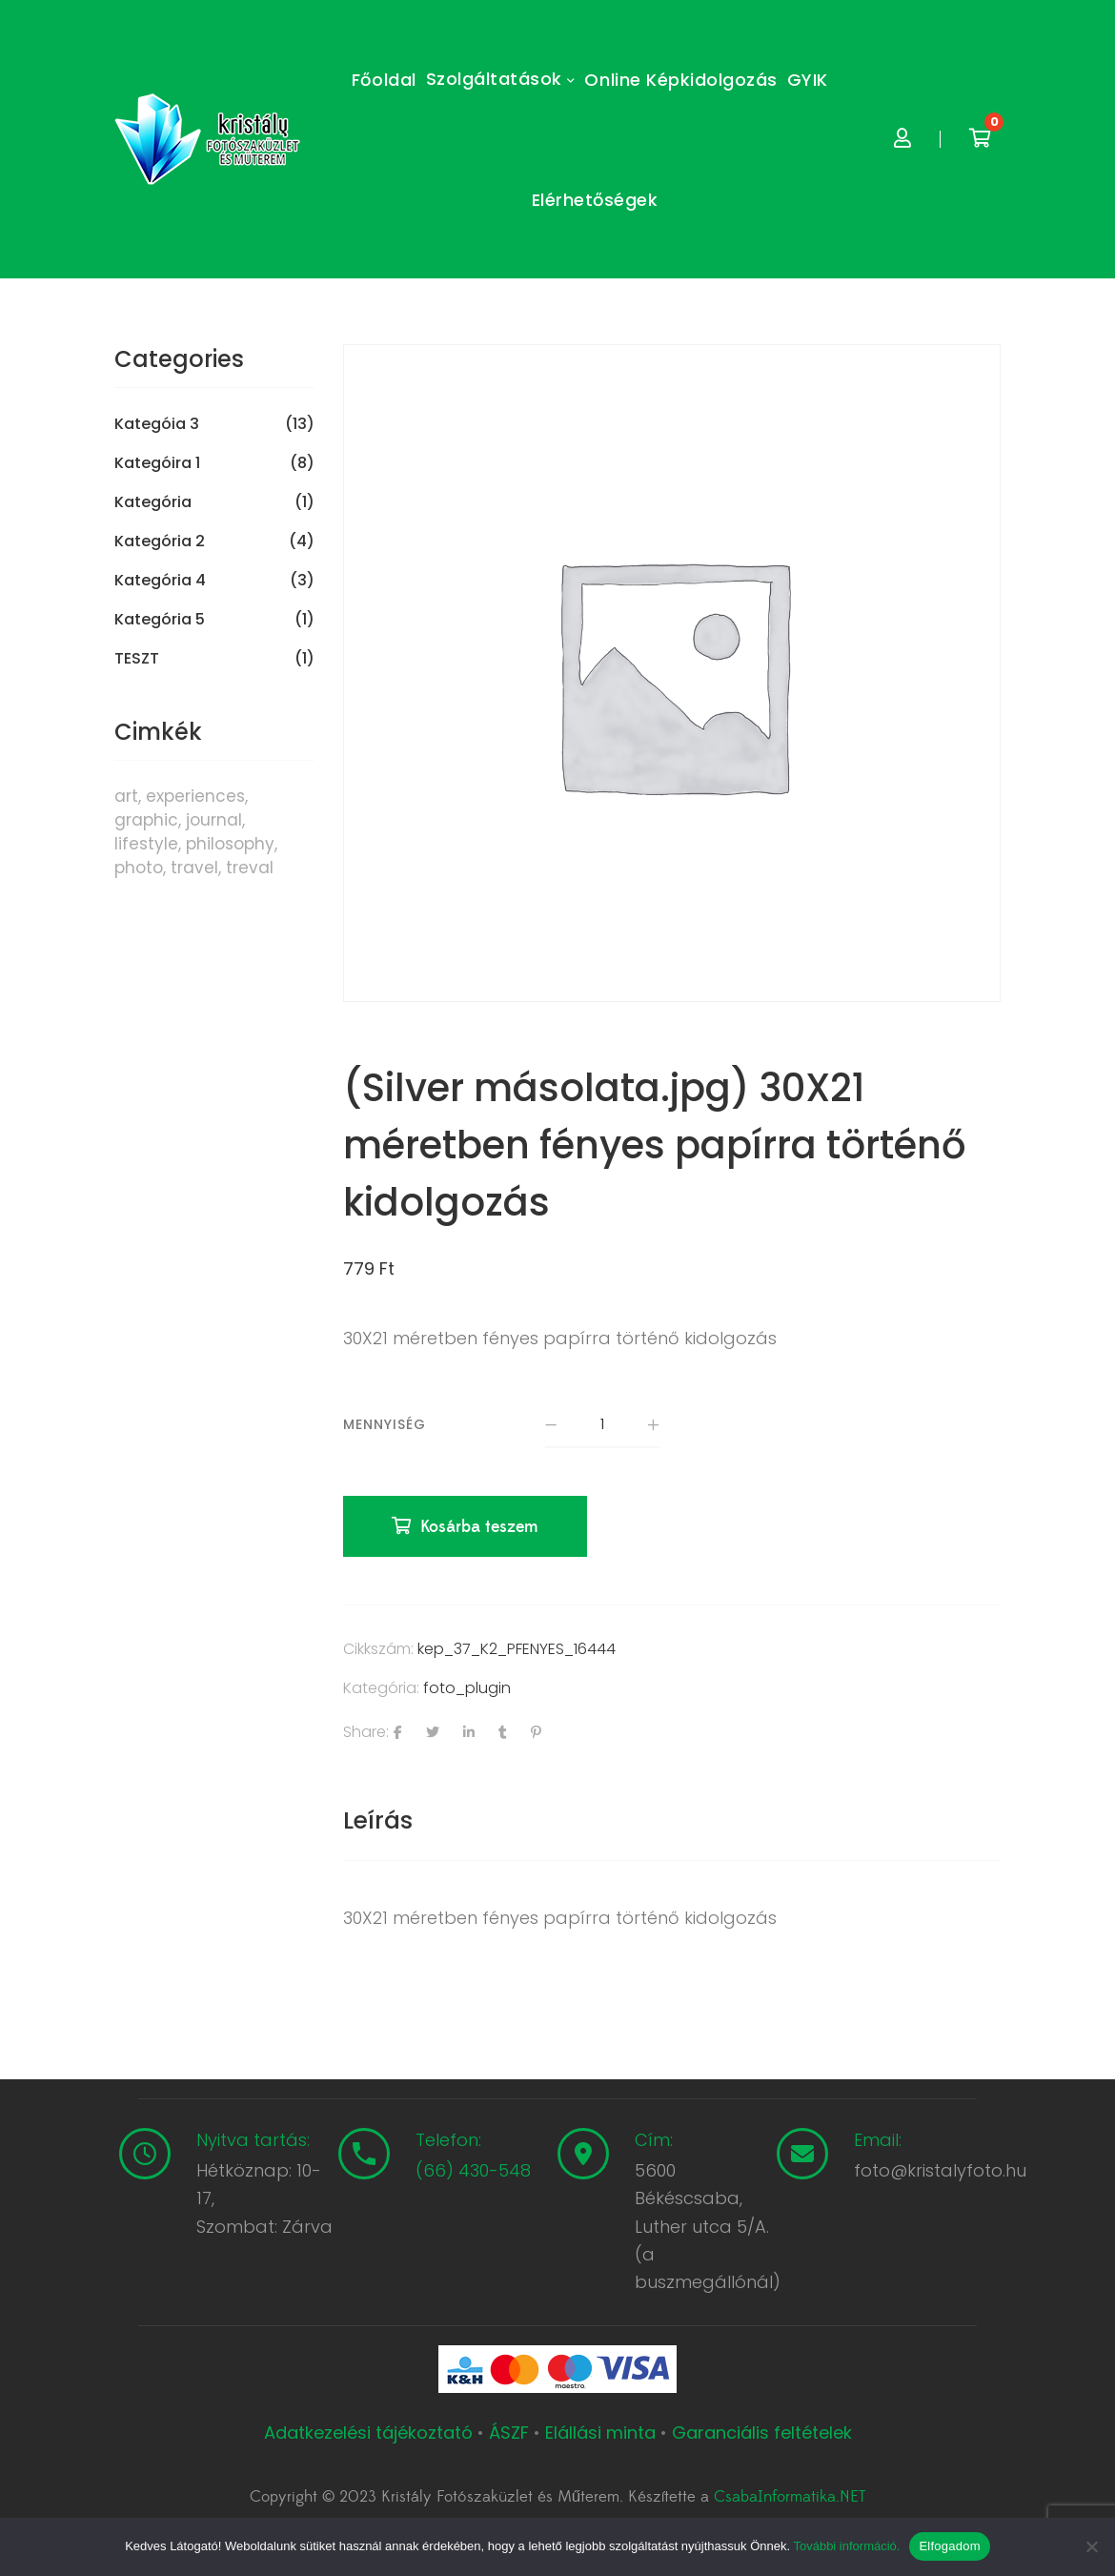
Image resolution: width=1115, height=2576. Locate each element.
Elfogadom (949, 2546)
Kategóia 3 (156, 424)
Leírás (378, 1820)
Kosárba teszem (479, 1528)
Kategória (153, 502)
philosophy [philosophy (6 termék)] (230, 843)
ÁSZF (509, 2433)
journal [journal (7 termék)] (214, 819)
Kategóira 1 (157, 463)
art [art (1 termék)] (126, 796)
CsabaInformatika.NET (789, 2497)
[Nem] (1091, 2546)
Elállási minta (600, 2433)
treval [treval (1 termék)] (250, 867)
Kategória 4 (160, 580)
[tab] (378, 1821)
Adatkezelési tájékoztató (370, 2433)
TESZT (136, 658)
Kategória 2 (159, 541)
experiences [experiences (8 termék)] (195, 796)
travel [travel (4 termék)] (194, 867)
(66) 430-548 (473, 2171)
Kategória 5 (159, 619)
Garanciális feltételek (762, 2433)
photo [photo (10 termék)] (138, 867)
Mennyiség (384, 1424)
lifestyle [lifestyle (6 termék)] (146, 843)
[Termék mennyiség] (602, 1425)
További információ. (846, 2546)
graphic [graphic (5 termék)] (146, 819)
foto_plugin (467, 1689)
